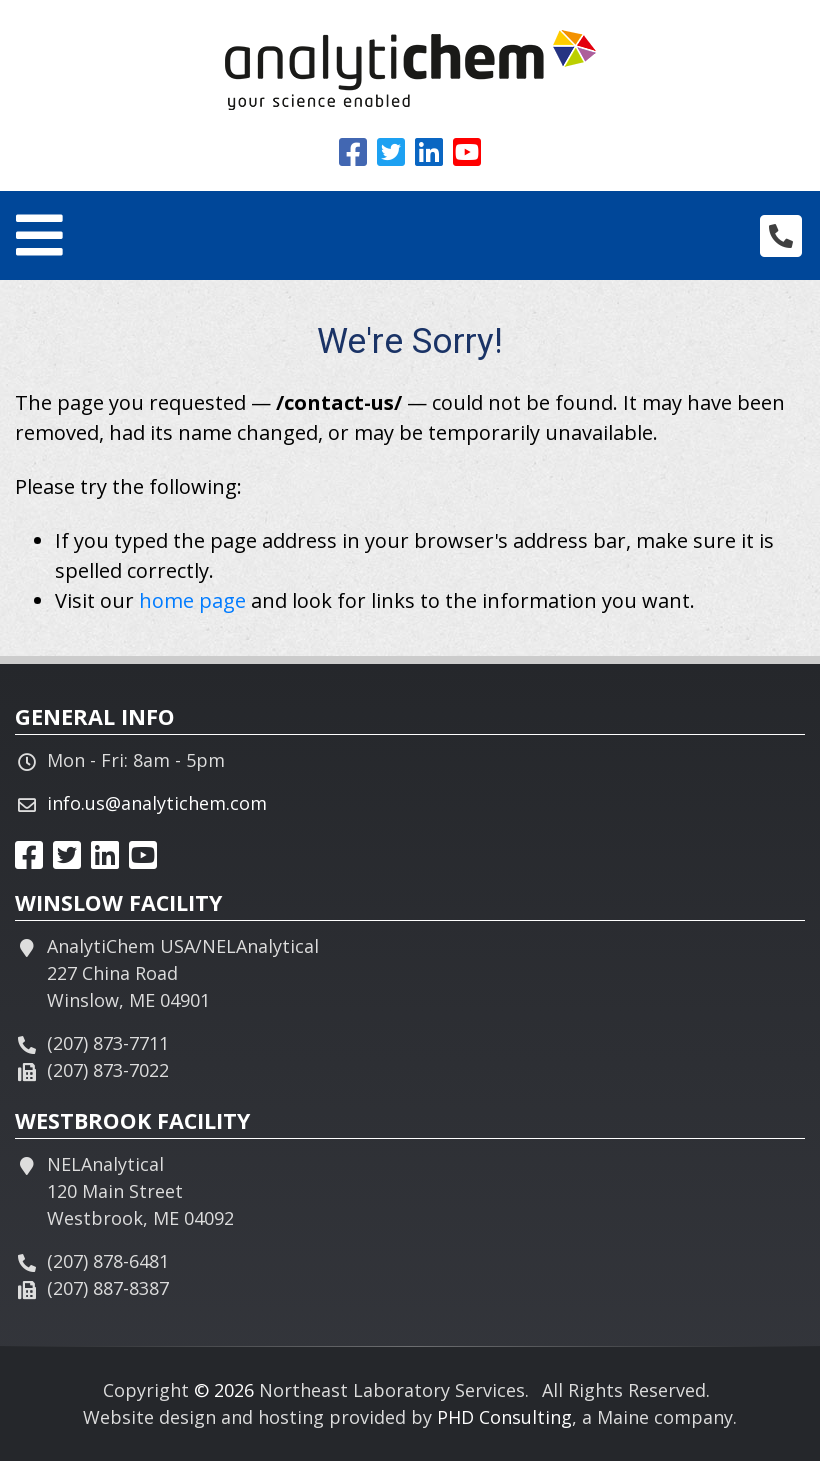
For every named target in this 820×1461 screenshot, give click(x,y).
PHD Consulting (504, 1417)
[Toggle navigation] (39, 235)
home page (192, 600)
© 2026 (224, 1390)
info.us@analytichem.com (157, 803)
